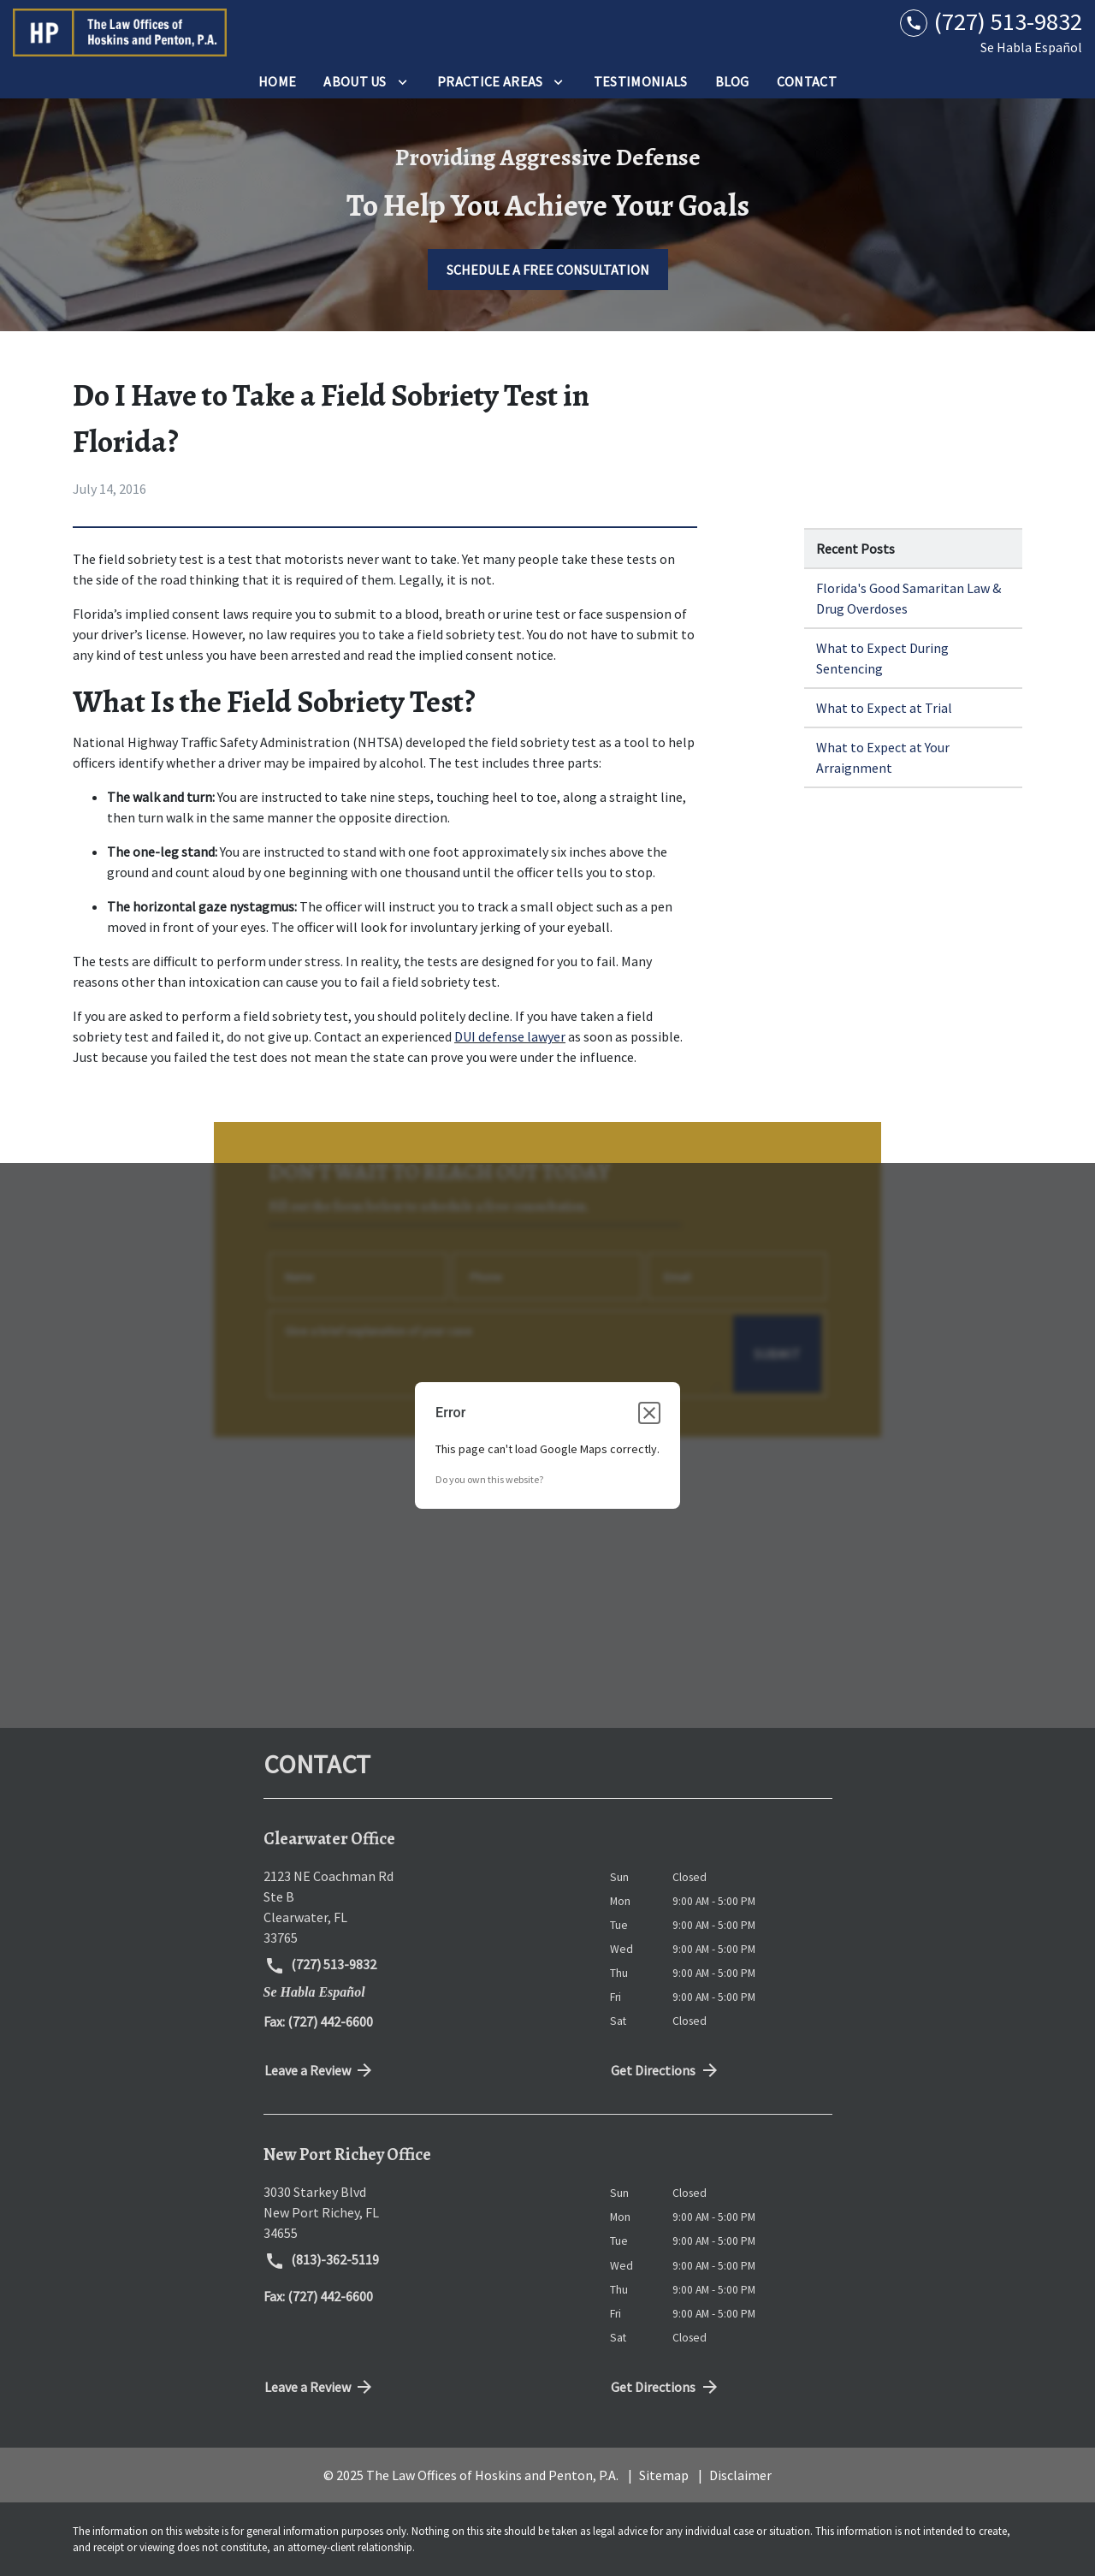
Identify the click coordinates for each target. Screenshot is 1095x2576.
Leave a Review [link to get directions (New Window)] (320, 2070)
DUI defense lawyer (509, 1036)
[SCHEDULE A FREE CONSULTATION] (548, 269)
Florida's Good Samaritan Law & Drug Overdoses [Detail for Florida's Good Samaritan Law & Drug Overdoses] (908, 598)
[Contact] (806, 81)
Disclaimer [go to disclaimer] (740, 2475)
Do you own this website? (489, 1479)
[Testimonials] (641, 81)
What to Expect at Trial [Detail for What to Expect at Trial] (884, 707)
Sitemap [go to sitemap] (664, 2475)
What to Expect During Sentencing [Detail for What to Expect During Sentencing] (882, 658)
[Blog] (732, 81)
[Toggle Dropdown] (402, 81)
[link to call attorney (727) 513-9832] (991, 22)
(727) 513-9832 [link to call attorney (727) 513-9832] (320, 1966)
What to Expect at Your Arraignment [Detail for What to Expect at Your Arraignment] (883, 757)
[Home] (277, 81)
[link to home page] (120, 32)
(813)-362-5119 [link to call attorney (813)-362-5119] (322, 2261)
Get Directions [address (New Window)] (665, 2070)
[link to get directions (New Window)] (423, 1907)
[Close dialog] (649, 1413)
